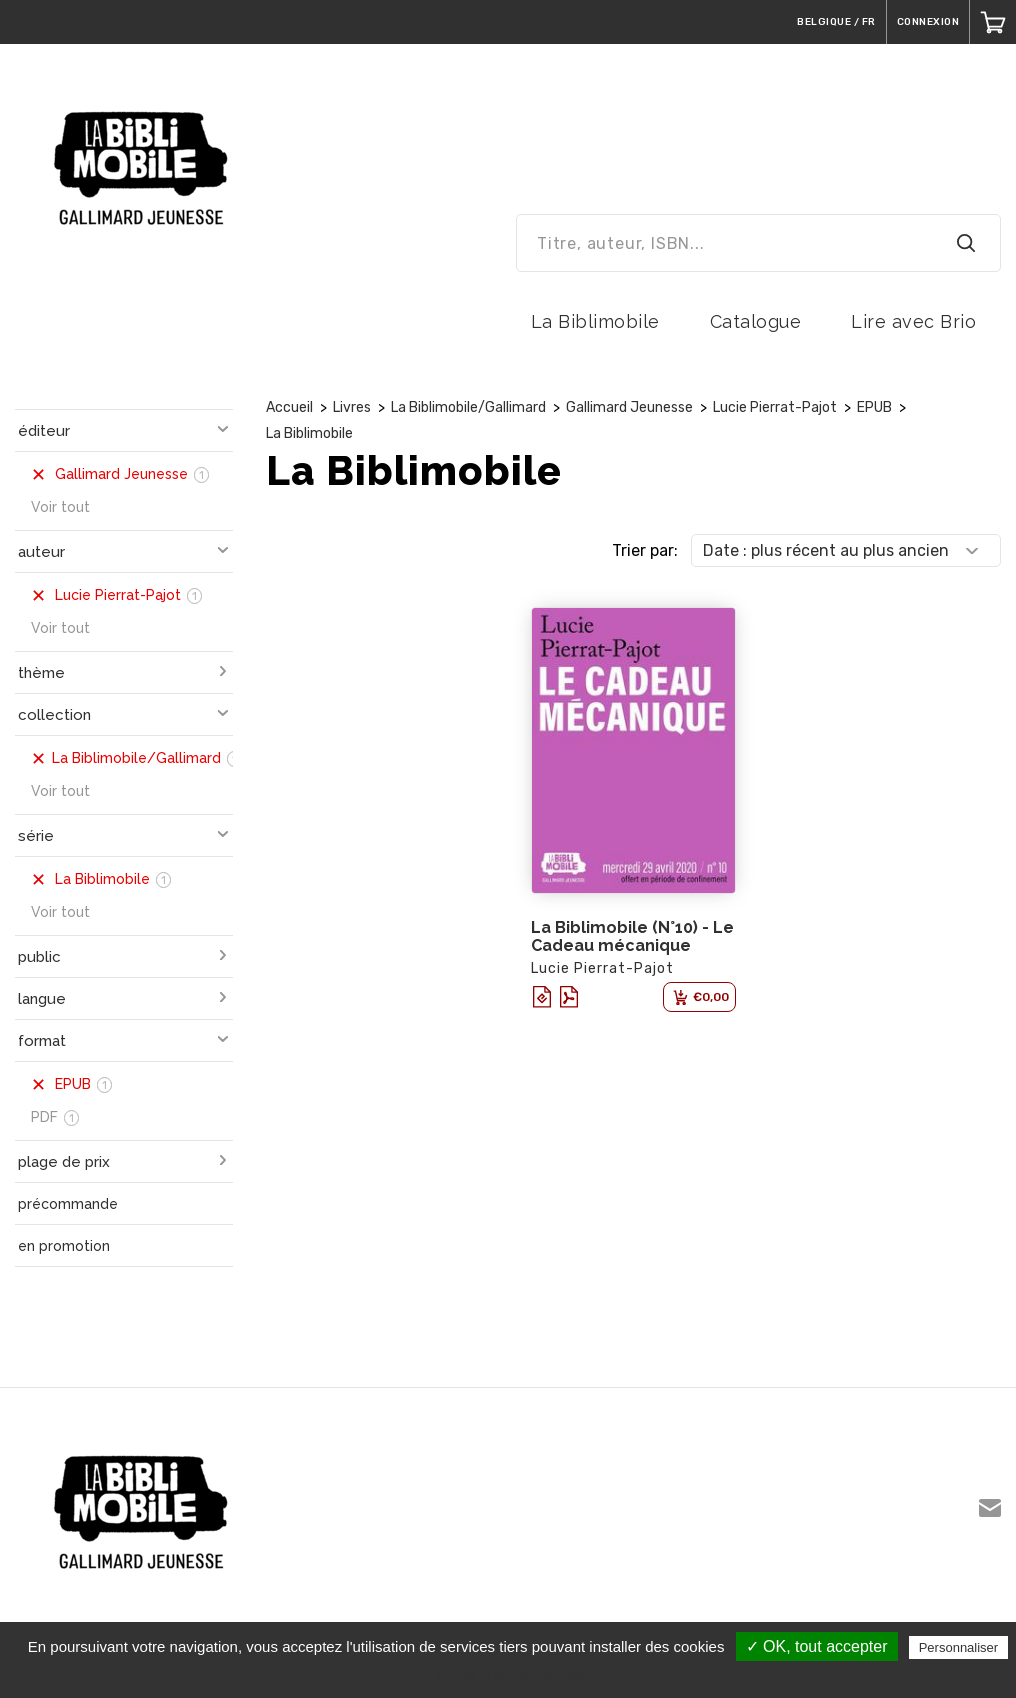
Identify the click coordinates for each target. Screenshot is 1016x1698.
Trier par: (645, 550)
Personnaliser (959, 1647)
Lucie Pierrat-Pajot (775, 407)
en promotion (64, 1246)
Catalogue (756, 321)
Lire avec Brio (913, 321)
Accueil (289, 407)
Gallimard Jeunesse (629, 407)
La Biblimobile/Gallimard (468, 407)
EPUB (874, 407)
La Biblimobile (595, 321)
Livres (352, 407)
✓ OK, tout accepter (817, 1646)
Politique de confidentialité (518, 1675)
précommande (68, 1204)
